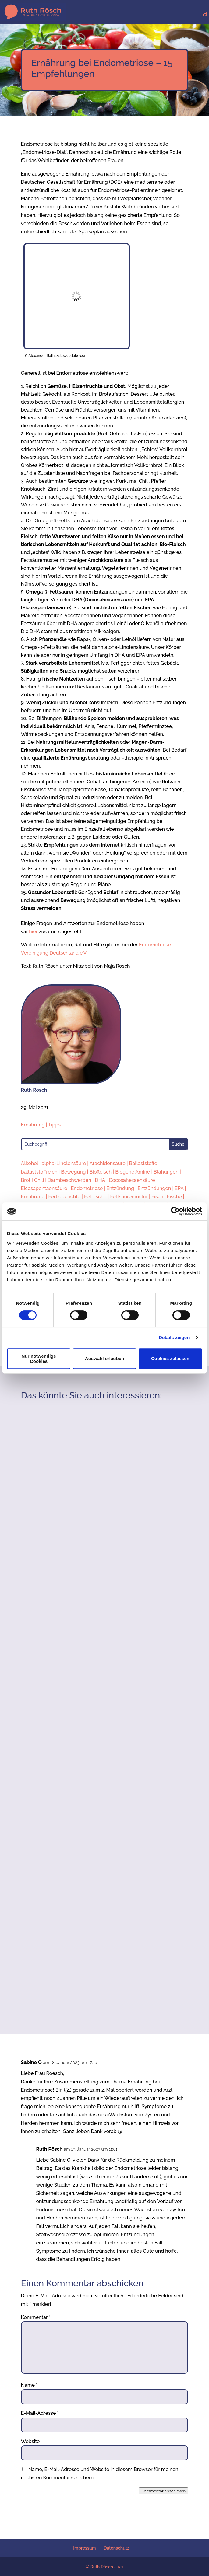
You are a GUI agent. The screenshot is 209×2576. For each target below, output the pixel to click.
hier (33, 932)
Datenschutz (116, 2548)
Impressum (84, 2548)
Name (29, 2385)
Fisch (157, 1196)
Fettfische (95, 1196)
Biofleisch (101, 1172)
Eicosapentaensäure (44, 1188)
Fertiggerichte (64, 1196)
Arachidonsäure (108, 1163)
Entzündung (120, 1188)
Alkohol (29, 1163)
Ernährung (33, 1125)
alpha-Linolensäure (64, 1163)
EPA (179, 1188)
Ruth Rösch (49, 2149)
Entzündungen (154, 1188)
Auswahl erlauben (104, 1358)
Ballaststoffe (143, 1163)
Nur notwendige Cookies (39, 1358)
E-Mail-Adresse (40, 2413)
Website (30, 2441)
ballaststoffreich (39, 1172)
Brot (25, 1180)
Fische (174, 1196)
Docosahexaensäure (132, 1180)
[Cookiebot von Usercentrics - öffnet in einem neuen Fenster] (175, 1211)
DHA (100, 1180)
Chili (39, 1180)
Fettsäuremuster (128, 1196)
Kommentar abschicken (163, 2490)
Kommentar (36, 2317)
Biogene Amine (132, 1172)
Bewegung (73, 1172)
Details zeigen (174, 1337)
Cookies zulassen (170, 1358)
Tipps (54, 1125)
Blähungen (166, 1172)
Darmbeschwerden (69, 1180)
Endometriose (87, 1188)
